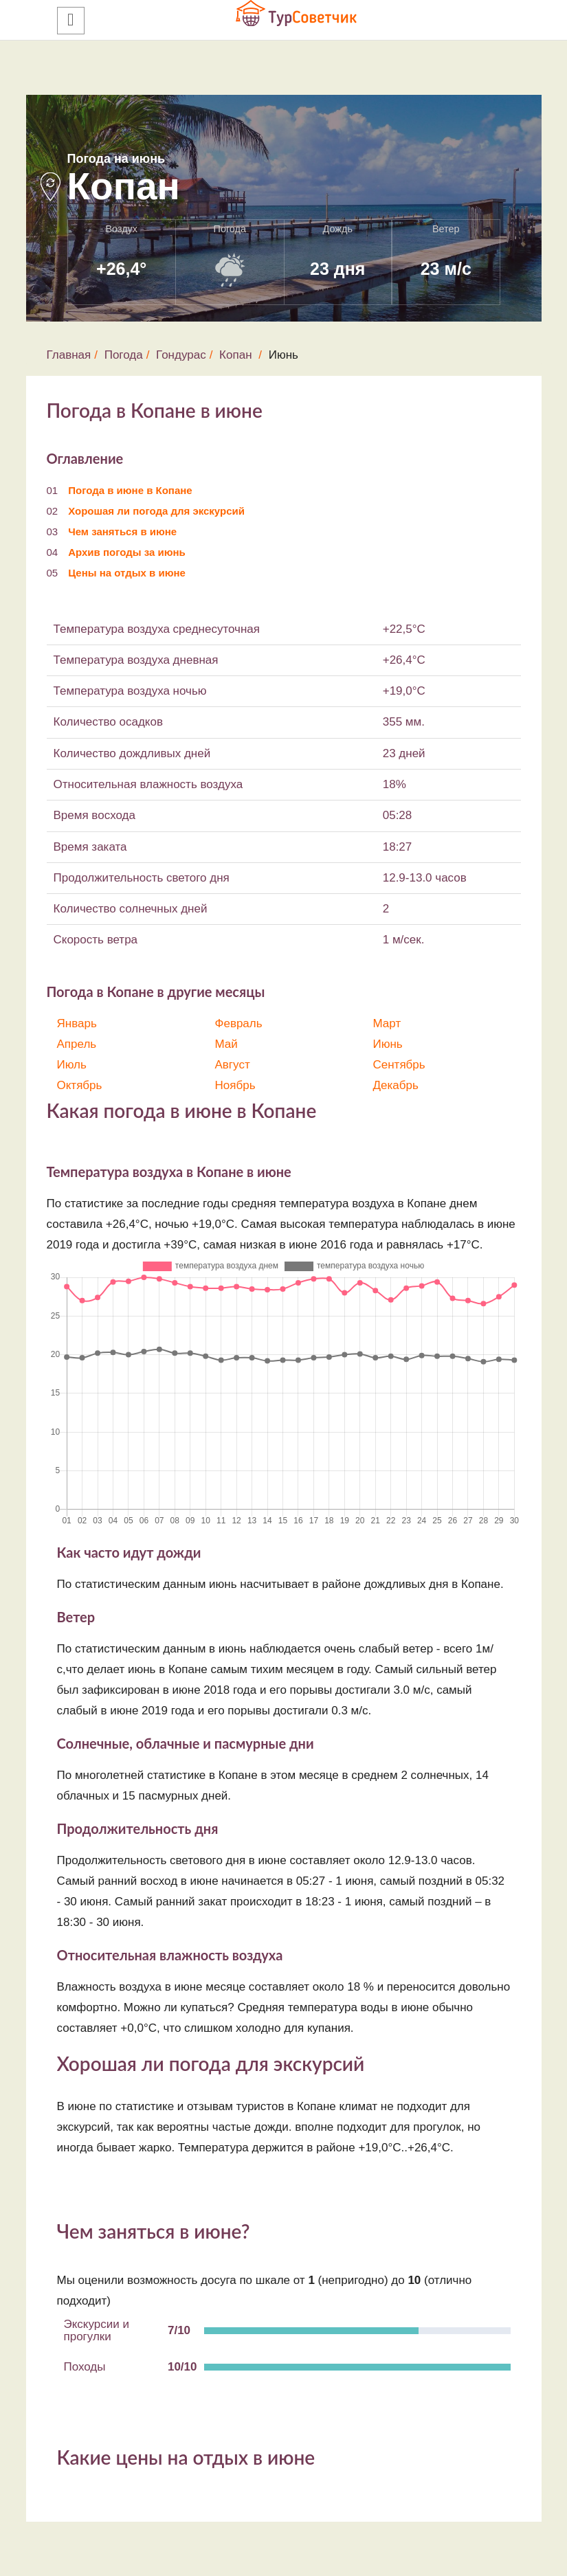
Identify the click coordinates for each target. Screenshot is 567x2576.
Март (387, 1023)
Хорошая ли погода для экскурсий (156, 511)
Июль (72, 1064)
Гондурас (181, 354)
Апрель (77, 1044)
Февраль (239, 1023)
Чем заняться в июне (122, 531)
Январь (77, 1023)
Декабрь (396, 1085)
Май (226, 1044)
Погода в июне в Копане (130, 490)
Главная (69, 354)
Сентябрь (399, 1064)
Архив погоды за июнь (127, 552)
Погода (123, 354)
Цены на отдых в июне (127, 573)
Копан (235, 354)
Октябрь (79, 1085)
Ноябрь (235, 1085)
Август (232, 1064)
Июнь (388, 1044)
